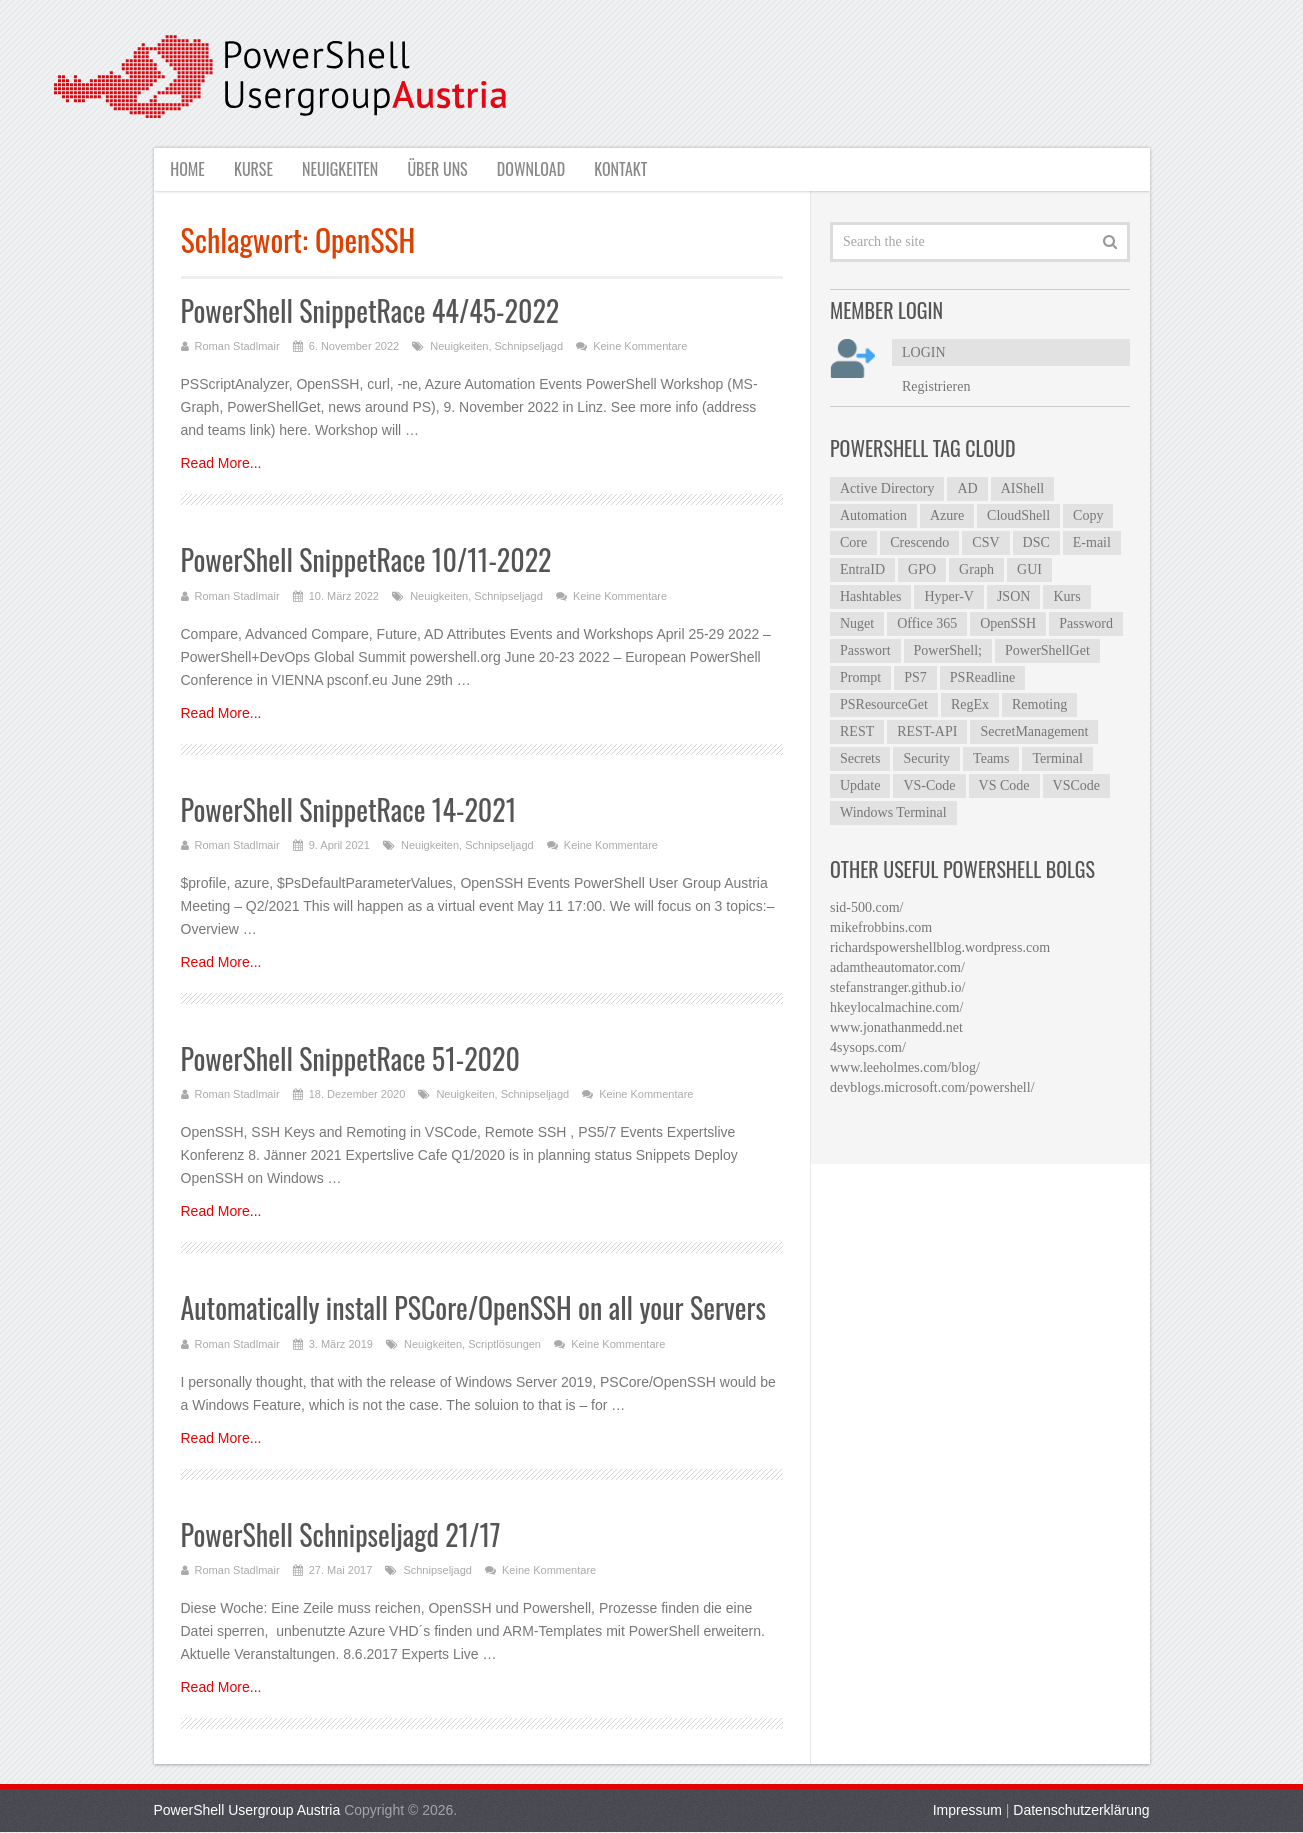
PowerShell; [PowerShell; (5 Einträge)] (948, 650)
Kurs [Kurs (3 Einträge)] (1066, 596)
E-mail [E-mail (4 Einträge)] (1092, 542)
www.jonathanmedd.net (896, 1027)
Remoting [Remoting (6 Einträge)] (1039, 704)
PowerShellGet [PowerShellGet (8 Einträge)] (1047, 650)
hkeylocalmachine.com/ (896, 1007)
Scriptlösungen (504, 1344)
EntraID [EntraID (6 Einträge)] (862, 569)
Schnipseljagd (529, 347)
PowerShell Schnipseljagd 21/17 (341, 1534)
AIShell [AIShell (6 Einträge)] (1023, 488)
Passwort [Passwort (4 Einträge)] (865, 650)
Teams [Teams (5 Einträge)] (991, 758)
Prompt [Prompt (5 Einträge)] (860, 677)
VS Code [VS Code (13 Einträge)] (1004, 785)
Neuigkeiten (342, 169)
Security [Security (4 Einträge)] (926, 758)
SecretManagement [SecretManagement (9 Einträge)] (1034, 731)
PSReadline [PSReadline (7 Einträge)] (982, 677)
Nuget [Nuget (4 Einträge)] (857, 623)
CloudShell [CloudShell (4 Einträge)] (1018, 515)
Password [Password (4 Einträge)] (1086, 623)
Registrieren (936, 386)
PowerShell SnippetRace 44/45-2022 (370, 310)
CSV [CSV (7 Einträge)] (985, 542)
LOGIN (924, 352)
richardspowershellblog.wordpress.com (940, 947)
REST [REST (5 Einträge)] (857, 731)
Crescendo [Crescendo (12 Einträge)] (919, 542)
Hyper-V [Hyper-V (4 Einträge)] (948, 596)
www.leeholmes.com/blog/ (905, 1067)
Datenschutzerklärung (1081, 1811)
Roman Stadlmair (237, 347)
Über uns (441, 169)
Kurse (253, 169)
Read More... (221, 464)
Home (186, 169)
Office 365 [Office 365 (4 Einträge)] (927, 623)
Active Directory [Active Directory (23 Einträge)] (887, 488)
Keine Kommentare (640, 347)
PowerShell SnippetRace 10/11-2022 (366, 560)
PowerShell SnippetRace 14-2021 (349, 809)
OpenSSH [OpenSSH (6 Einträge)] (1008, 623)
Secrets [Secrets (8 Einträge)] (860, 758)
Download (537, 169)
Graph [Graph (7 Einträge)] (976, 569)
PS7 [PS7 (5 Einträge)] (915, 677)
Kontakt (628, 169)
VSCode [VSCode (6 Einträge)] (1076, 785)
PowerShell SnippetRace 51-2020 (350, 1058)
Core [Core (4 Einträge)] (853, 542)
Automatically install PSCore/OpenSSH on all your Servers (474, 1308)
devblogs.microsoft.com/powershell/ (932, 1087)
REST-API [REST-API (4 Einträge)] (927, 731)
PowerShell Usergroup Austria (247, 1811)
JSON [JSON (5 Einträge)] (1013, 596)
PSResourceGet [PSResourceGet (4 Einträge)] (884, 704)
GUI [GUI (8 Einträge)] (1029, 569)
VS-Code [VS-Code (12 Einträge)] (929, 785)
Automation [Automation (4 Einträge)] (873, 515)
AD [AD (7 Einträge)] (967, 488)
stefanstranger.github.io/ (897, 987)
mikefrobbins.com (881, 927)
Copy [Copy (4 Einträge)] (1088, 515)
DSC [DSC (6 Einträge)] (1036, 542)
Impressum (967, 1811)
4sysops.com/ (868, 1047)
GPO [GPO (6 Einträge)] (922, 569)
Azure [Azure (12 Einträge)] (947, 515)
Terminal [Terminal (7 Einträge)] (1057, 758)
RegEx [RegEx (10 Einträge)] (970, 704)
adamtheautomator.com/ (897, 967)
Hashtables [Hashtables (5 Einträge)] (870, 596)
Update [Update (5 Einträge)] (860, 785)
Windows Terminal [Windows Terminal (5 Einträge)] (893, 812)
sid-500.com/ (867, 907)
